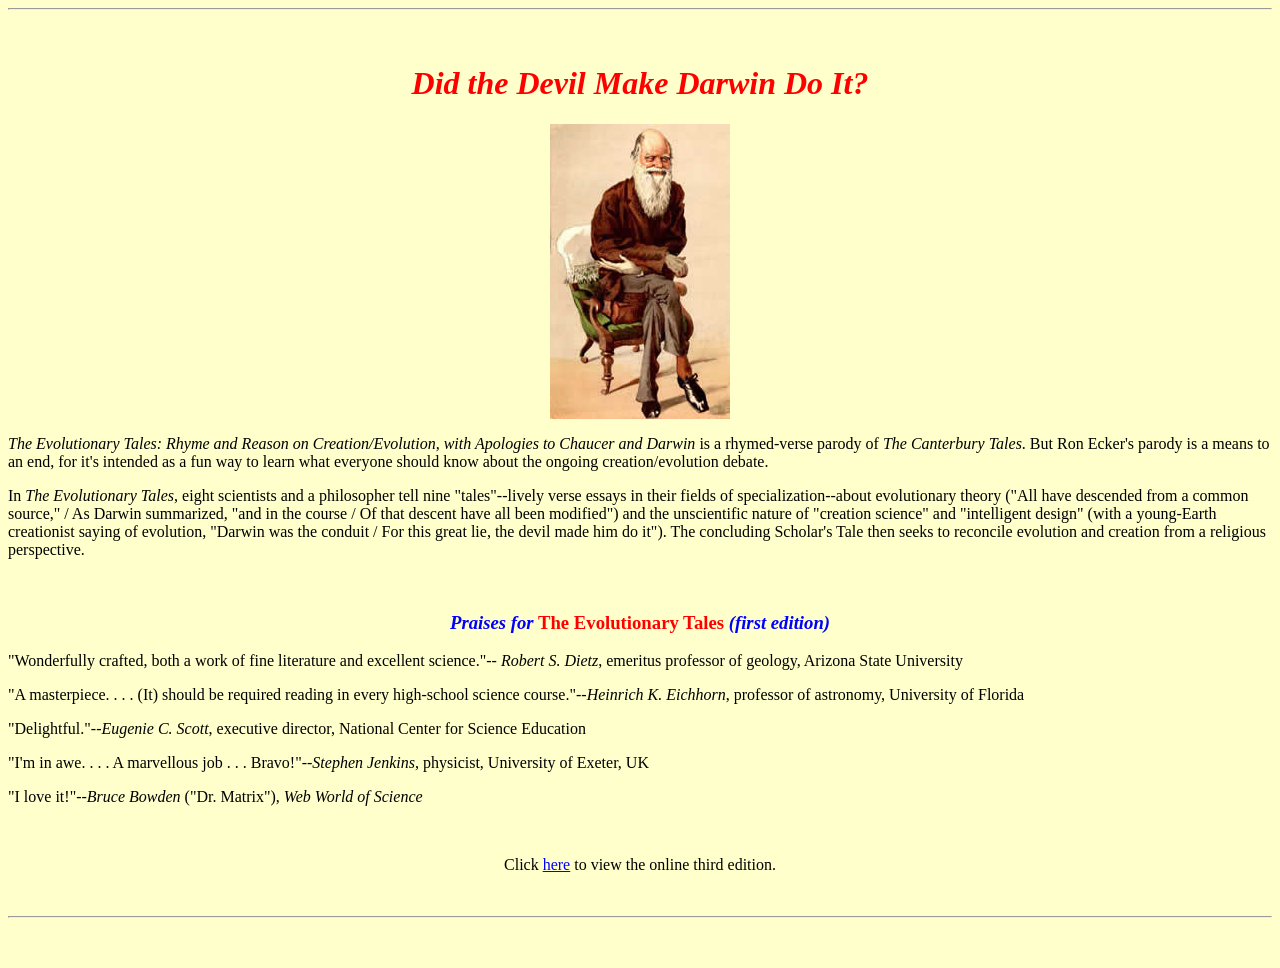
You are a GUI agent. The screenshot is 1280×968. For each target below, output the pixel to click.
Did (436, 83)
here (557, 864)
